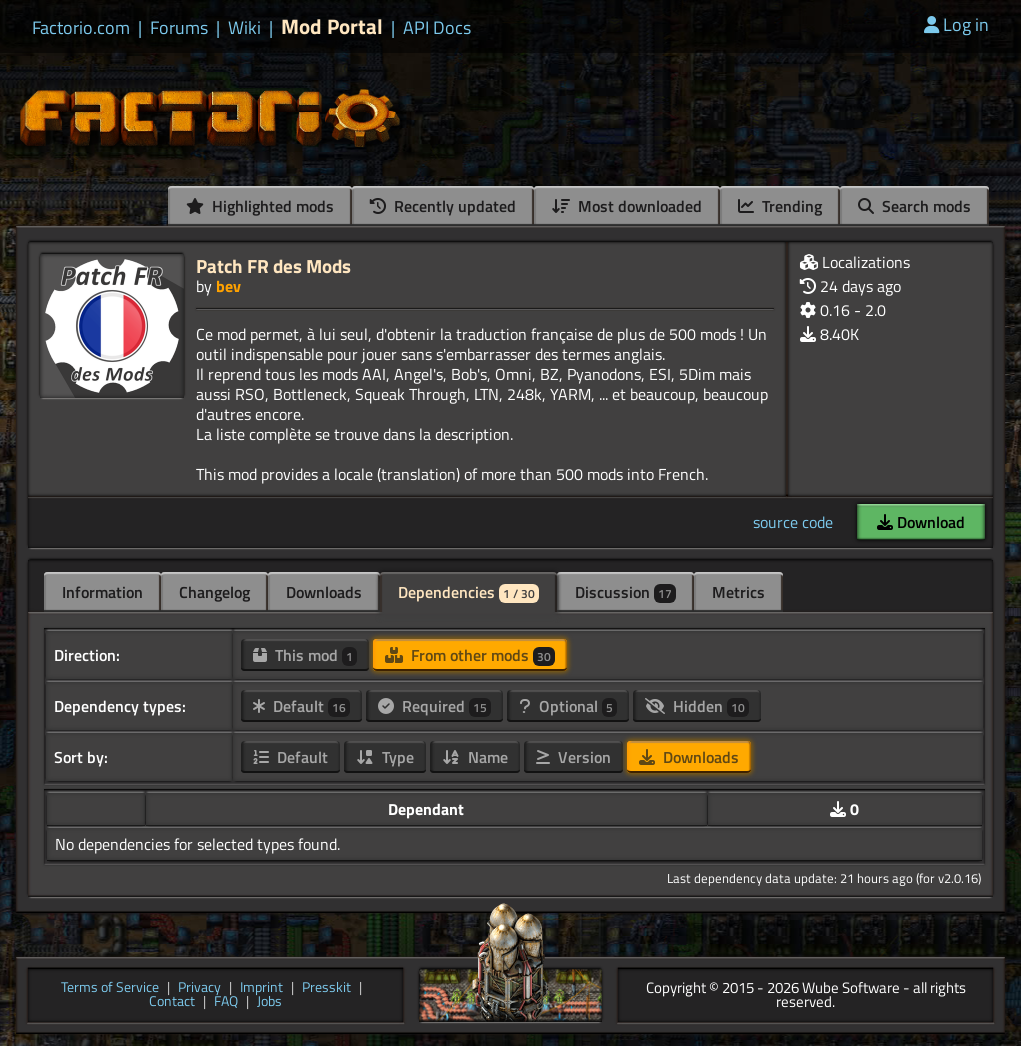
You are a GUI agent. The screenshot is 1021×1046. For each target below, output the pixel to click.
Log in (956, 24)
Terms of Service (110, 988)
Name (475, 757)
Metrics (738, 592)
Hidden (697, 706)
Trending (780, 206)
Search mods (914, 206)
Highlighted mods (260, 206)
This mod (305, 655)
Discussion (625, 592)
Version (573, 757)
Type (385, 757)
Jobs (269, 1002)
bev (228, 286)
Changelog (214, 592)
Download (921, 522)
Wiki (244, 28)
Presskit (326, 988)
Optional (568, 706)
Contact (172, 1002)
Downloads (324, 592)
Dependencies (468, 592)
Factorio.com (81, 28)
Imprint (261, 988)
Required (434, 706)
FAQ (226, 1002)
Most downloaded (627, 206)
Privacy (199, 988)
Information (102, 592)
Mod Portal (332, 26)
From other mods (470, 655)
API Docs (437, 28)
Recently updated (443, 206)
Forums (179, 28)
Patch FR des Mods (273, 265)
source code (793, 522)
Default (301, 706)
